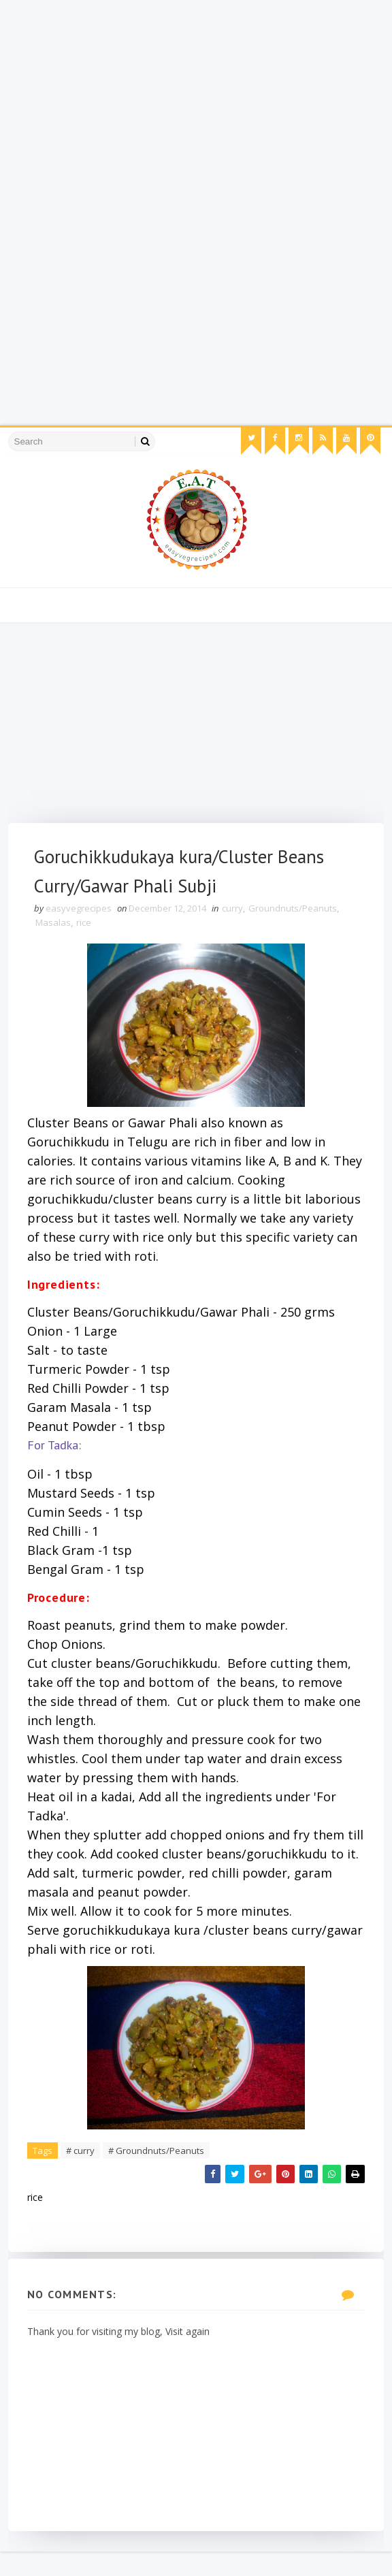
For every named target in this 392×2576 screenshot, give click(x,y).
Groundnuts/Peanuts (294, 911)
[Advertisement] (196, 95)
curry (233, 911)
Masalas (54, 925)
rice (85, 925)
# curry (81, 2172)
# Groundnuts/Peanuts (158, 2172)
